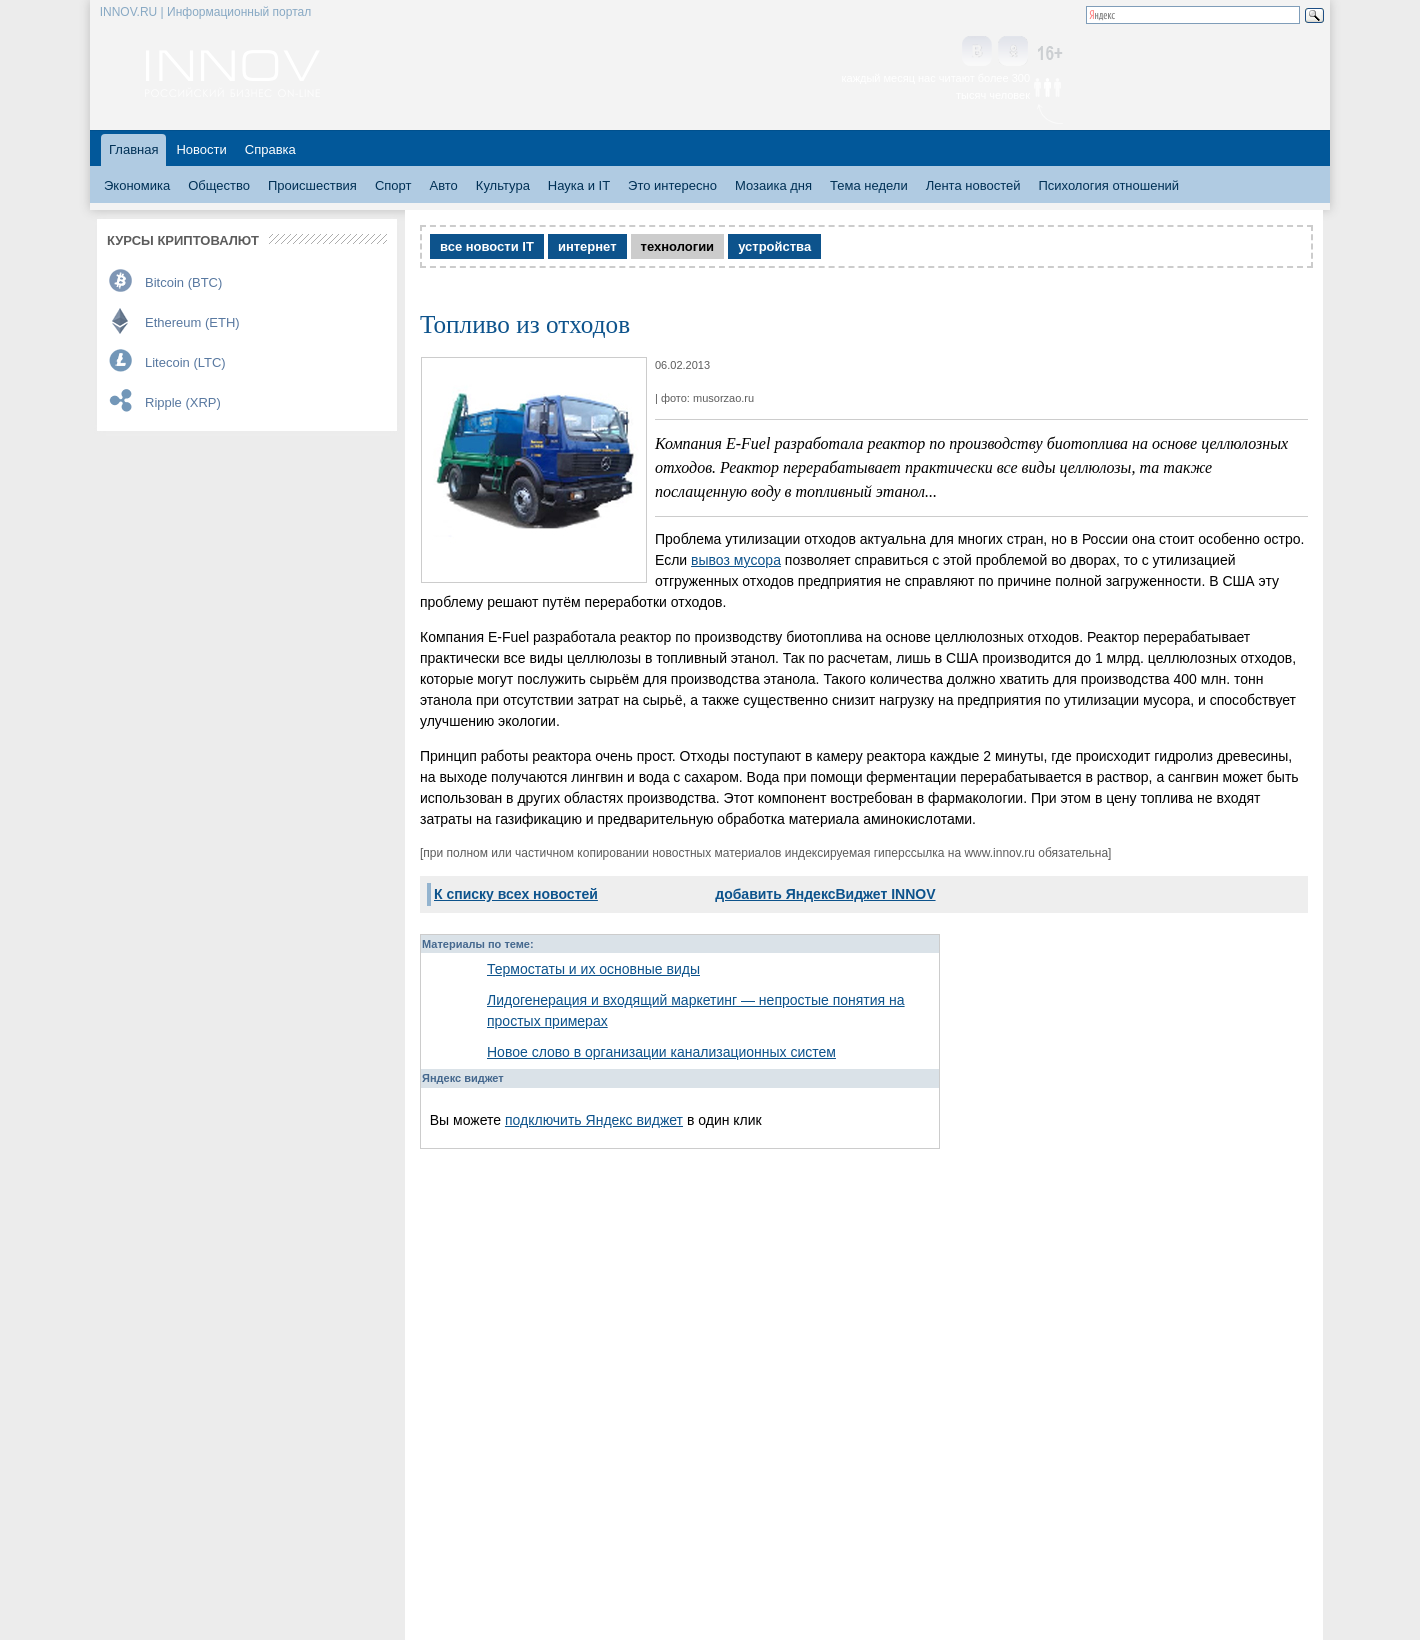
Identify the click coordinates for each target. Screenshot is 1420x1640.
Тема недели (869, 185)
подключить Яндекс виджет (594, 1120)
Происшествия (312, 185)
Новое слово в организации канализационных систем (661, 1052)
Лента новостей (973, 185)
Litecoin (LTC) (185, 362)
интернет (587, 246)
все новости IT (487, 246)
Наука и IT (579, 185)
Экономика (137, 185)
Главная (133, 149)
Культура (503, 185)
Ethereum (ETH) (192, 322)
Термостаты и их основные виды (593, 969)
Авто (443, 185)
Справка (270, 149)
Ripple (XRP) (183, 402)
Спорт (393, 185)
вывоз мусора (736, 560)
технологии (678, 246)
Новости (201, 149)
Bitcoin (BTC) (183, 282)
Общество (219, 185)
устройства (774, 246)
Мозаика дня (773, 185)
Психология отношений (1108, 185)
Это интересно (672, 185)
